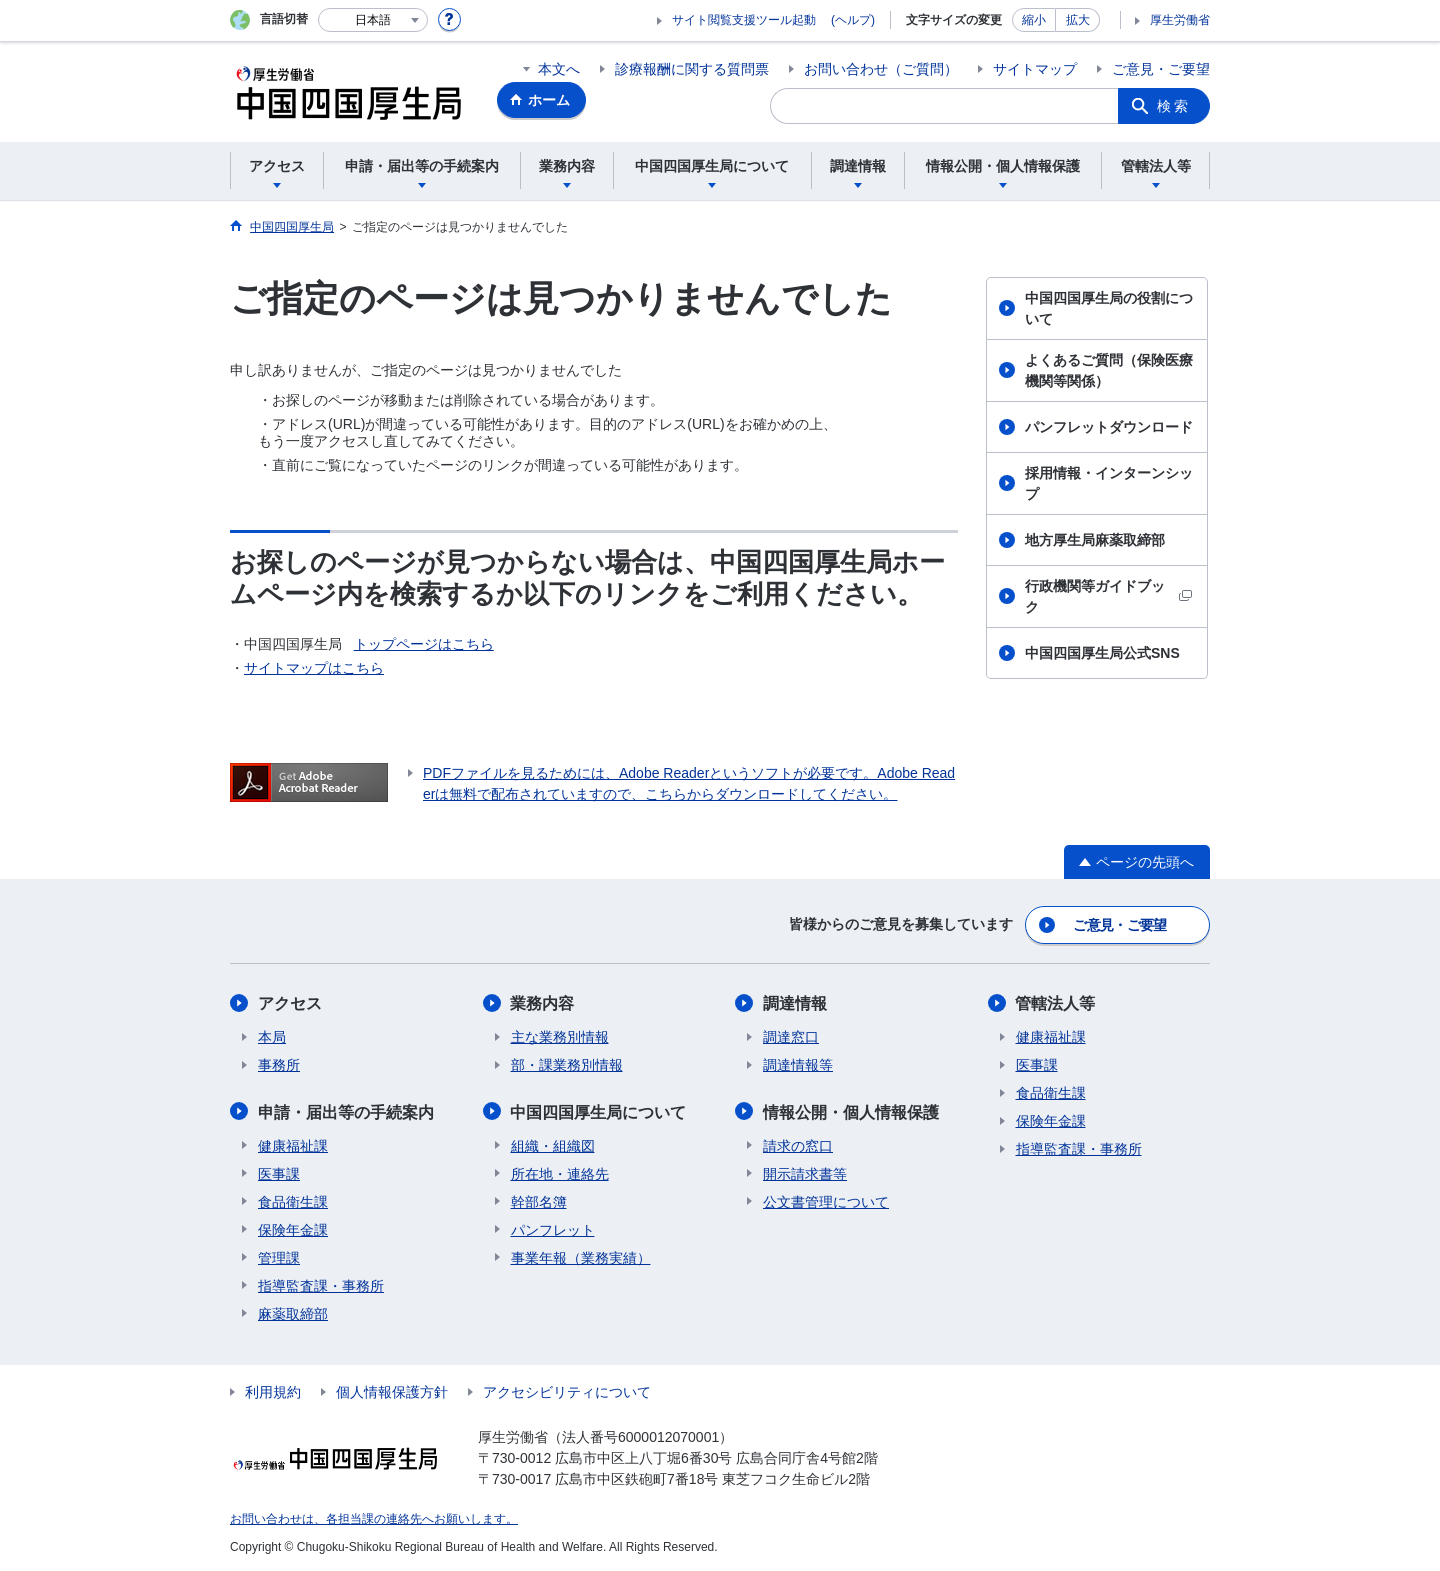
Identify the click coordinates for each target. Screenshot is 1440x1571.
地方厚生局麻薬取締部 (1095, 540)
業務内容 (543, 1002)
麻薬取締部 (293, 1312)
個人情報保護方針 (392, 1390)
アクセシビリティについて (567, 1390)
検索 (1174, 106)
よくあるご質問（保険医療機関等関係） (1109, 370)
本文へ (559, 69)
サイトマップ (1035, 69)
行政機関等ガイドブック (1108, 596)
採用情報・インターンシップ (1109, 483)
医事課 (279, 1172)
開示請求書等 (805, 1172)
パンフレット (553, 1228)
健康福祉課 (293, 1144)
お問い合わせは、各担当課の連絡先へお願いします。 (374, 1517)
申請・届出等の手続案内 (346, 1110)
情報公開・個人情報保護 (851, 1110)
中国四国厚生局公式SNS (1102, 653)
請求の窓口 (798, 1144)
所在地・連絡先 (560, 1172)
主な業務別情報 (560, 1036)
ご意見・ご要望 (1161, 69)
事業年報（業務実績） (581, 1256)
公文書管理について (826, 1200)
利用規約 (273, 1390)
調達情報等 (798, 1064)
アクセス (290, 1002)
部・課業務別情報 (567, 1064)
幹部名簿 (539, 1200)
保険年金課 (293, 1228)
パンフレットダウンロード (1109, 427)
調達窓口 (791, 1036)
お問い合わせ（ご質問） (881, 69)
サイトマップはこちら (314, 668)
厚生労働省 (1180, 20)
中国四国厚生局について (599, 1110)
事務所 (279, 1064)
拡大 (1078, 20)
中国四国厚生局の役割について (1109, 308)
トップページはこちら (424, 644)
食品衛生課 (293, 1200)
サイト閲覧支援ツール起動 (744, 20)
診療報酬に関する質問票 (692, 69)
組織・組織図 (553, 1144)
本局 (272, 1036)
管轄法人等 (1056, 1002)
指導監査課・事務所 (321, 1284)
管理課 (279, 1256)
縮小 (1034, 20)
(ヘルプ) (853, 20)
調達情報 (795, 1002)
